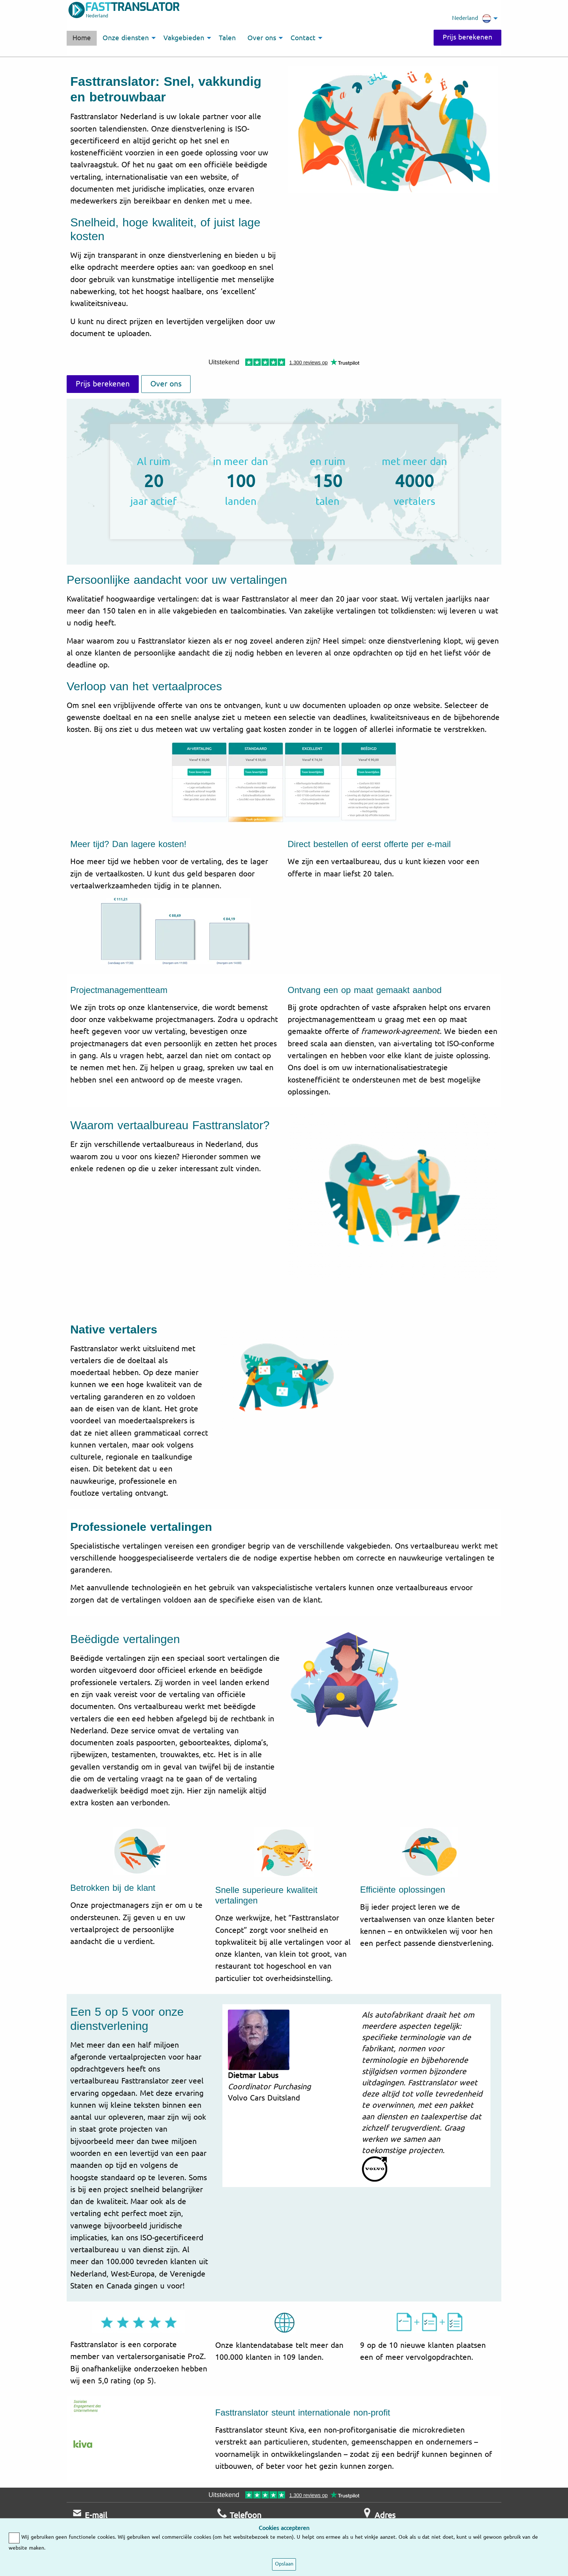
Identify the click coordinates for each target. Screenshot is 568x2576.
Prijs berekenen (467, 37)
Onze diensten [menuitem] (126, 38)
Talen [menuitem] (227, 38)
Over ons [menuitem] (261, 38)
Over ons (166, 384)
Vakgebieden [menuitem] (183, 38)
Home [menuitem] (81, 38)
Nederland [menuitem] (471, 18)
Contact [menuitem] (303, 38)
